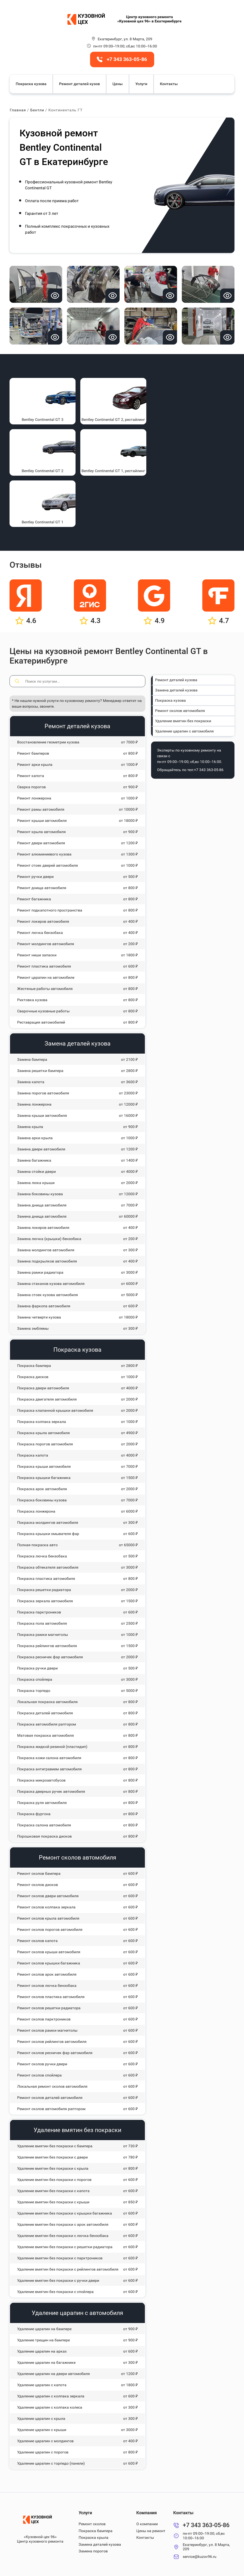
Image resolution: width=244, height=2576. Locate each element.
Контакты (169, 84)
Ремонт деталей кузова (176, 680)
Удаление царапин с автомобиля (184, 731)
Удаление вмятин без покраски (183, 721)
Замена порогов (93, 2551)
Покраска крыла (93, 2537)
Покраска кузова (31, 84)
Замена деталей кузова (176, 690)
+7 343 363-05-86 (209, 770)
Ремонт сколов (92, 2524)
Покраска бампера (95, 2531)
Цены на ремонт (150, 2531)
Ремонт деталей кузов (79, 84)
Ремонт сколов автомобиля (180, 710)
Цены (117, 84)
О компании (147, 2524)
